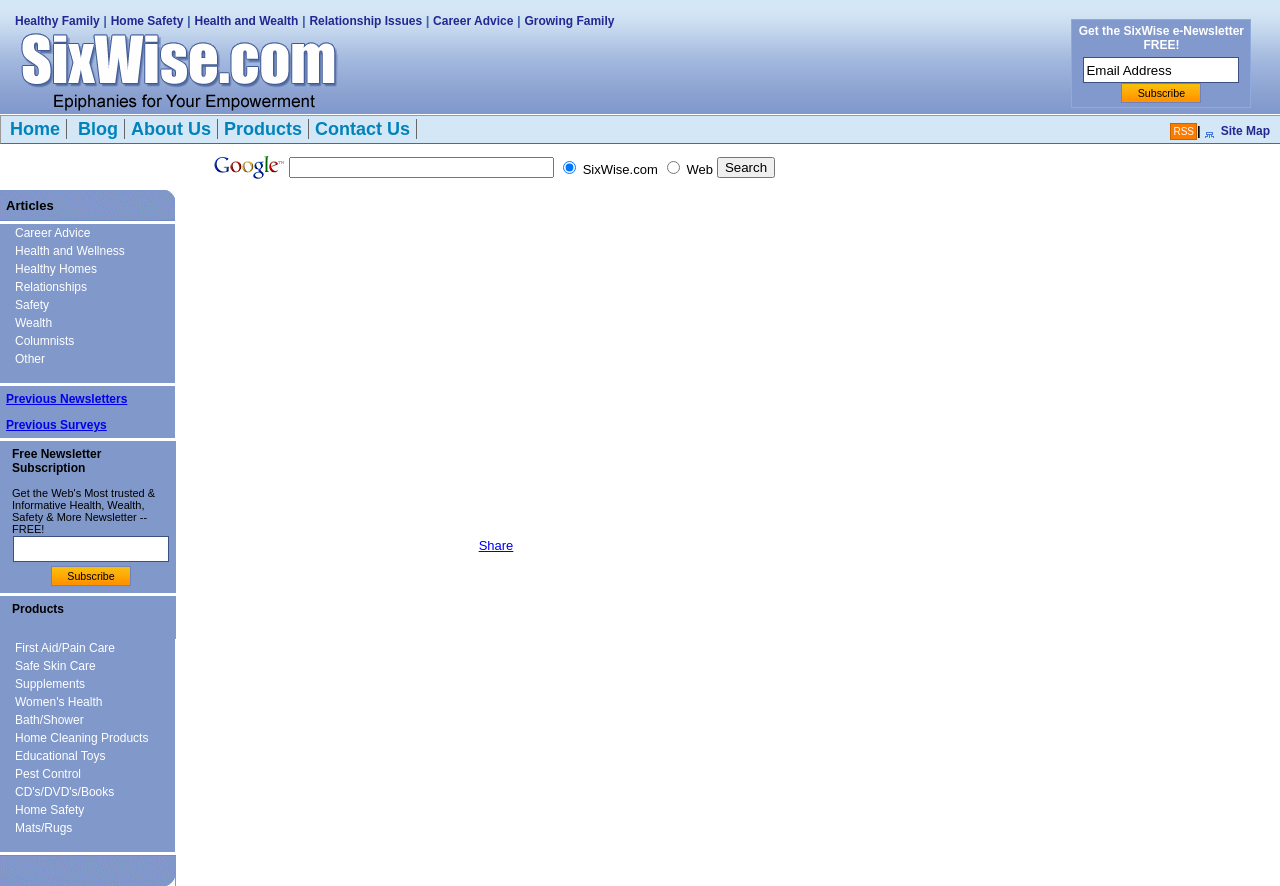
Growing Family (569, 21)
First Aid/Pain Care (65, 648)
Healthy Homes (56, 269)
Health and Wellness (70, 251)
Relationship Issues (365, 21)
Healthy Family (57, 21)
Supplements (50, 684)
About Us (171, 129)
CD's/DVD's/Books (64, 792)
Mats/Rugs (43, 828)
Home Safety (147, 21)
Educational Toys (60, 756)
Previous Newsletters (66, 399)
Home (35, 129)
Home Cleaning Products (81, 738)
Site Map (1245, 131)
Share (496, 545)
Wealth (33, 323)
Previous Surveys (56, 425)
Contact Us (362, 129)
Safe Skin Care (55, 666)
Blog (95, 129)
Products (263, 129)
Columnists (44, 341)
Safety (32, 305)
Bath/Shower (49, 720)
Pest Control (48, 774)
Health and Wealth (247, 21)
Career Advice (473, 21)
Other (30, 359)
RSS (1183, 131)
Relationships (51, 287)
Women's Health (58, 702)
